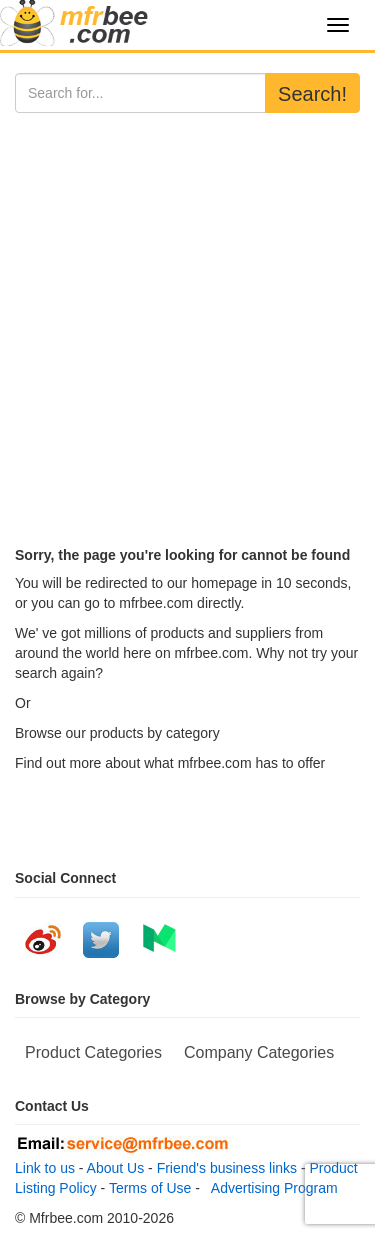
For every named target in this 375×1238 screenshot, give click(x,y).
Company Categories (259, 1052)
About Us (116, 1168)
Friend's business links (227, 1168)
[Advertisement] (187, 310)
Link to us (45, 1168)
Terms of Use (150, 1188)
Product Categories (93, 1052)
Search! (312, 94)
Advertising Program (271, 1188)
